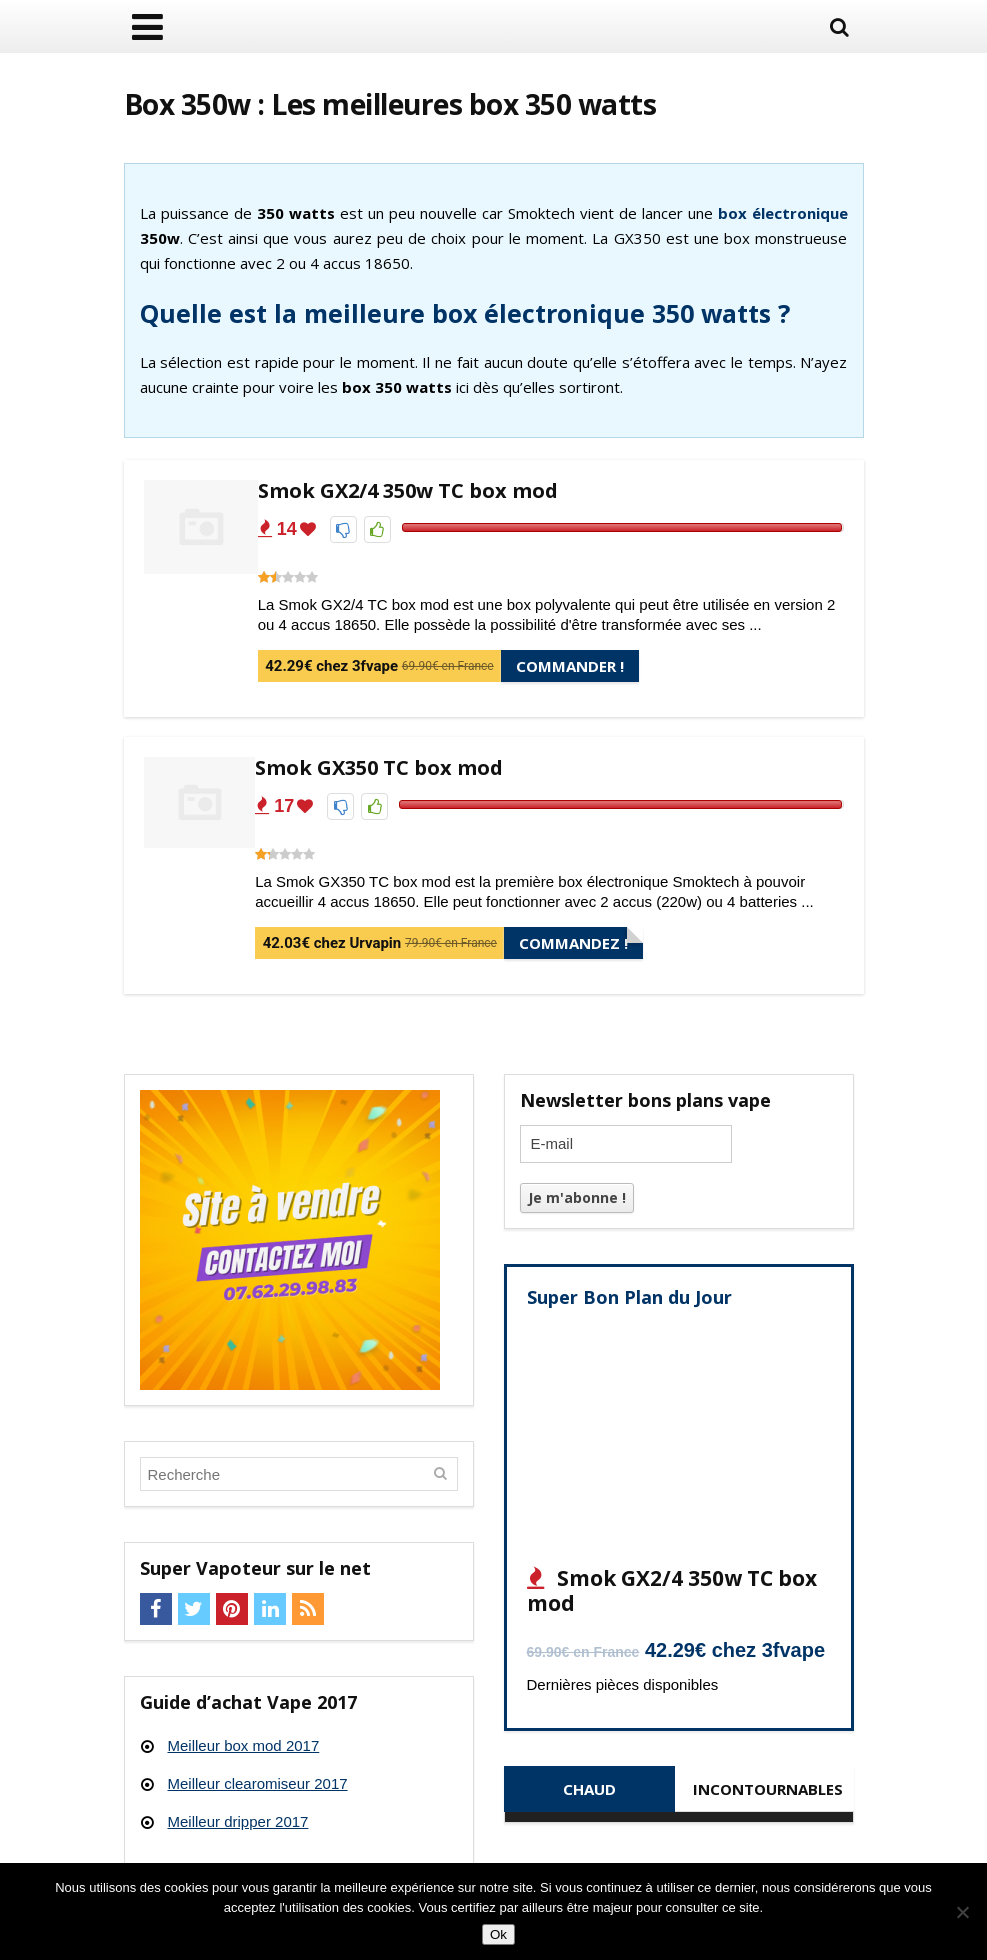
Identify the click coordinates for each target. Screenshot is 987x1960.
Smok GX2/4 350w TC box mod (408, 490)
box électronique (783, 213)
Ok (498, 1934)
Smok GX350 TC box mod (379, 767)
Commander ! (570, 666)
